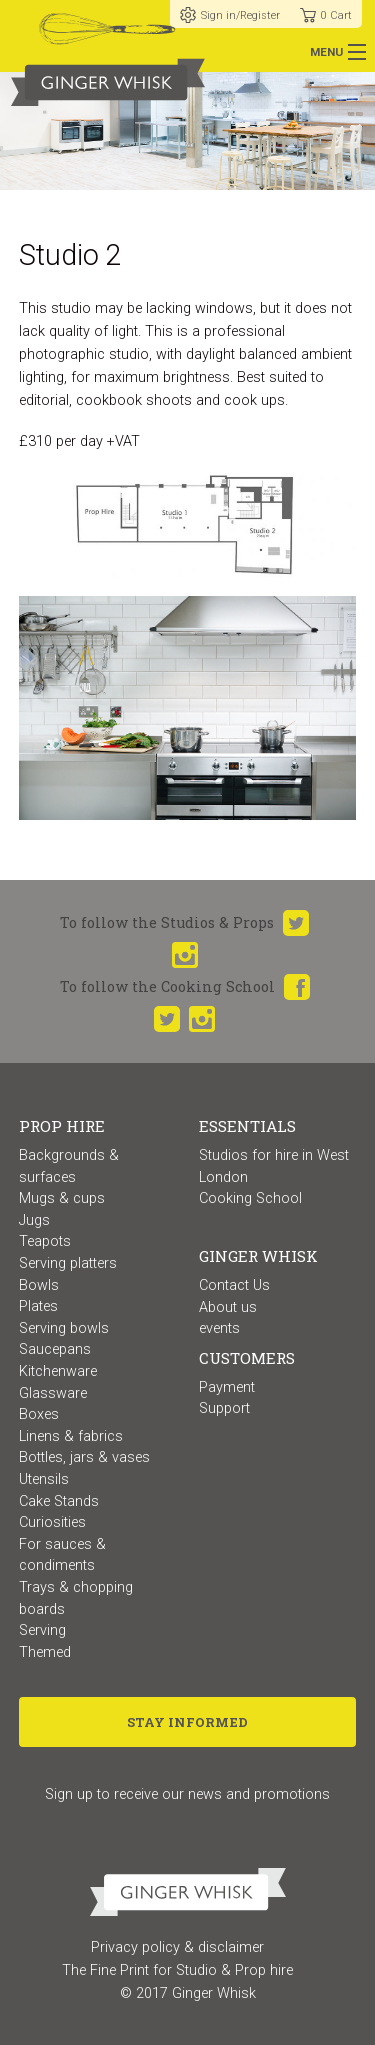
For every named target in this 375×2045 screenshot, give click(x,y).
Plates (38, 1306)
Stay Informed (187, 1722)
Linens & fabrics (71, 1436)
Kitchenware (58, 1371)
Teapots (45, 1241)
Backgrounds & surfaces (69, 1166)
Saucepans (55, 1349)
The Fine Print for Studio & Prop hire (177, 1970)
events (219, 1328)
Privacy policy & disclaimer (177, 1947)
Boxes (39, 1414)
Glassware (53, 1393)
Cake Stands (59, 1501)
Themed (45, 1652)
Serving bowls (64, 1328)
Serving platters (68, 1263)
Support (224, 1408)
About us (228, 1307)
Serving (42, 1630)
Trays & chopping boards (76, 1598)
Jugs (34, 1220)
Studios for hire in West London (274, 1166)
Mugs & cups (62, 1198)
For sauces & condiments (62, 1555)
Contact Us (234, 1285)
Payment (227, 1387)
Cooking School (250, 1198)
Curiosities (52, 1522)
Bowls (39, 1285)
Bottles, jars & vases (84, 1457)
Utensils (44, 1479)
